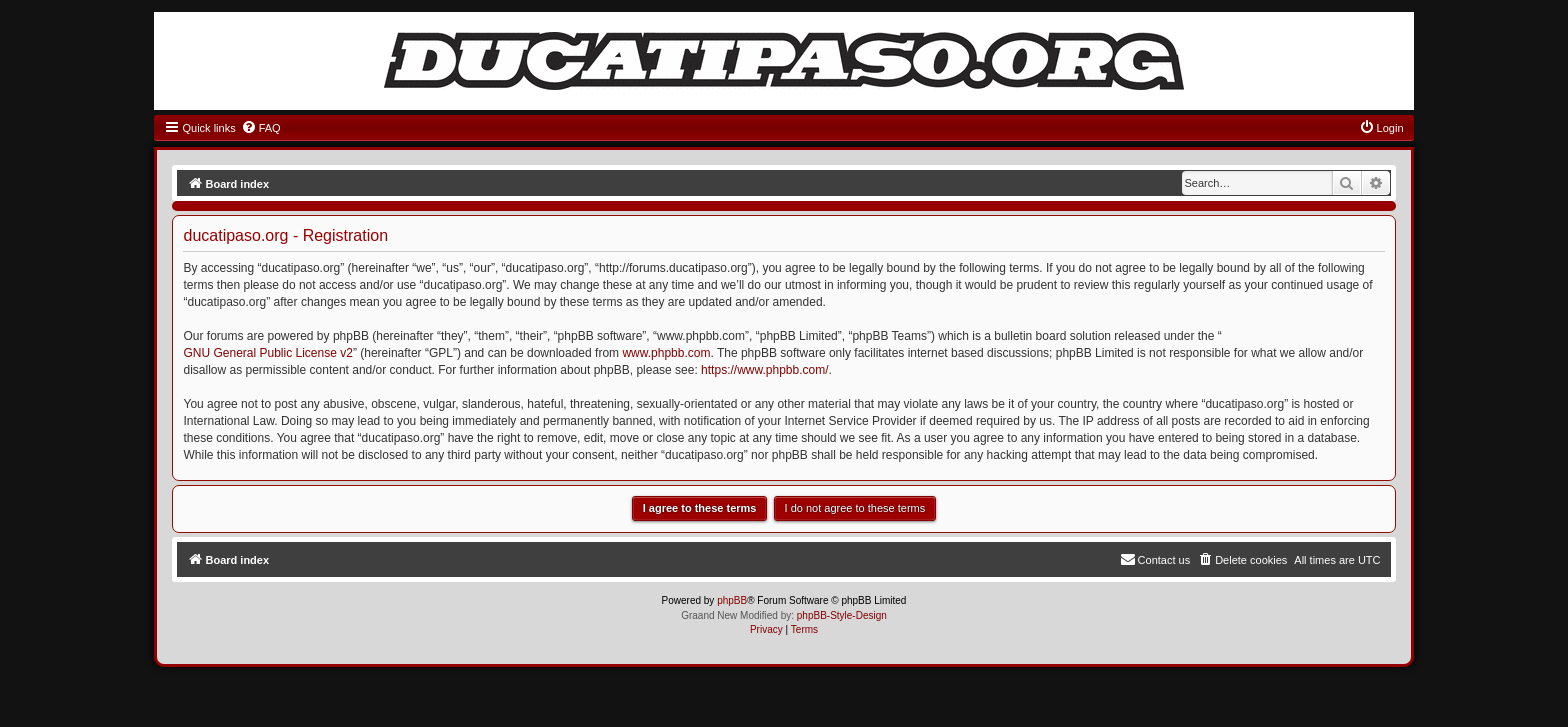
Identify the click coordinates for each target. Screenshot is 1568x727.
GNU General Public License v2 (267, 353)
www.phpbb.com (666, 353)
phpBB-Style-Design (842, 615)
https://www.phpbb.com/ (764, 370)
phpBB (732, 600)
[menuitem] (261, 128)
